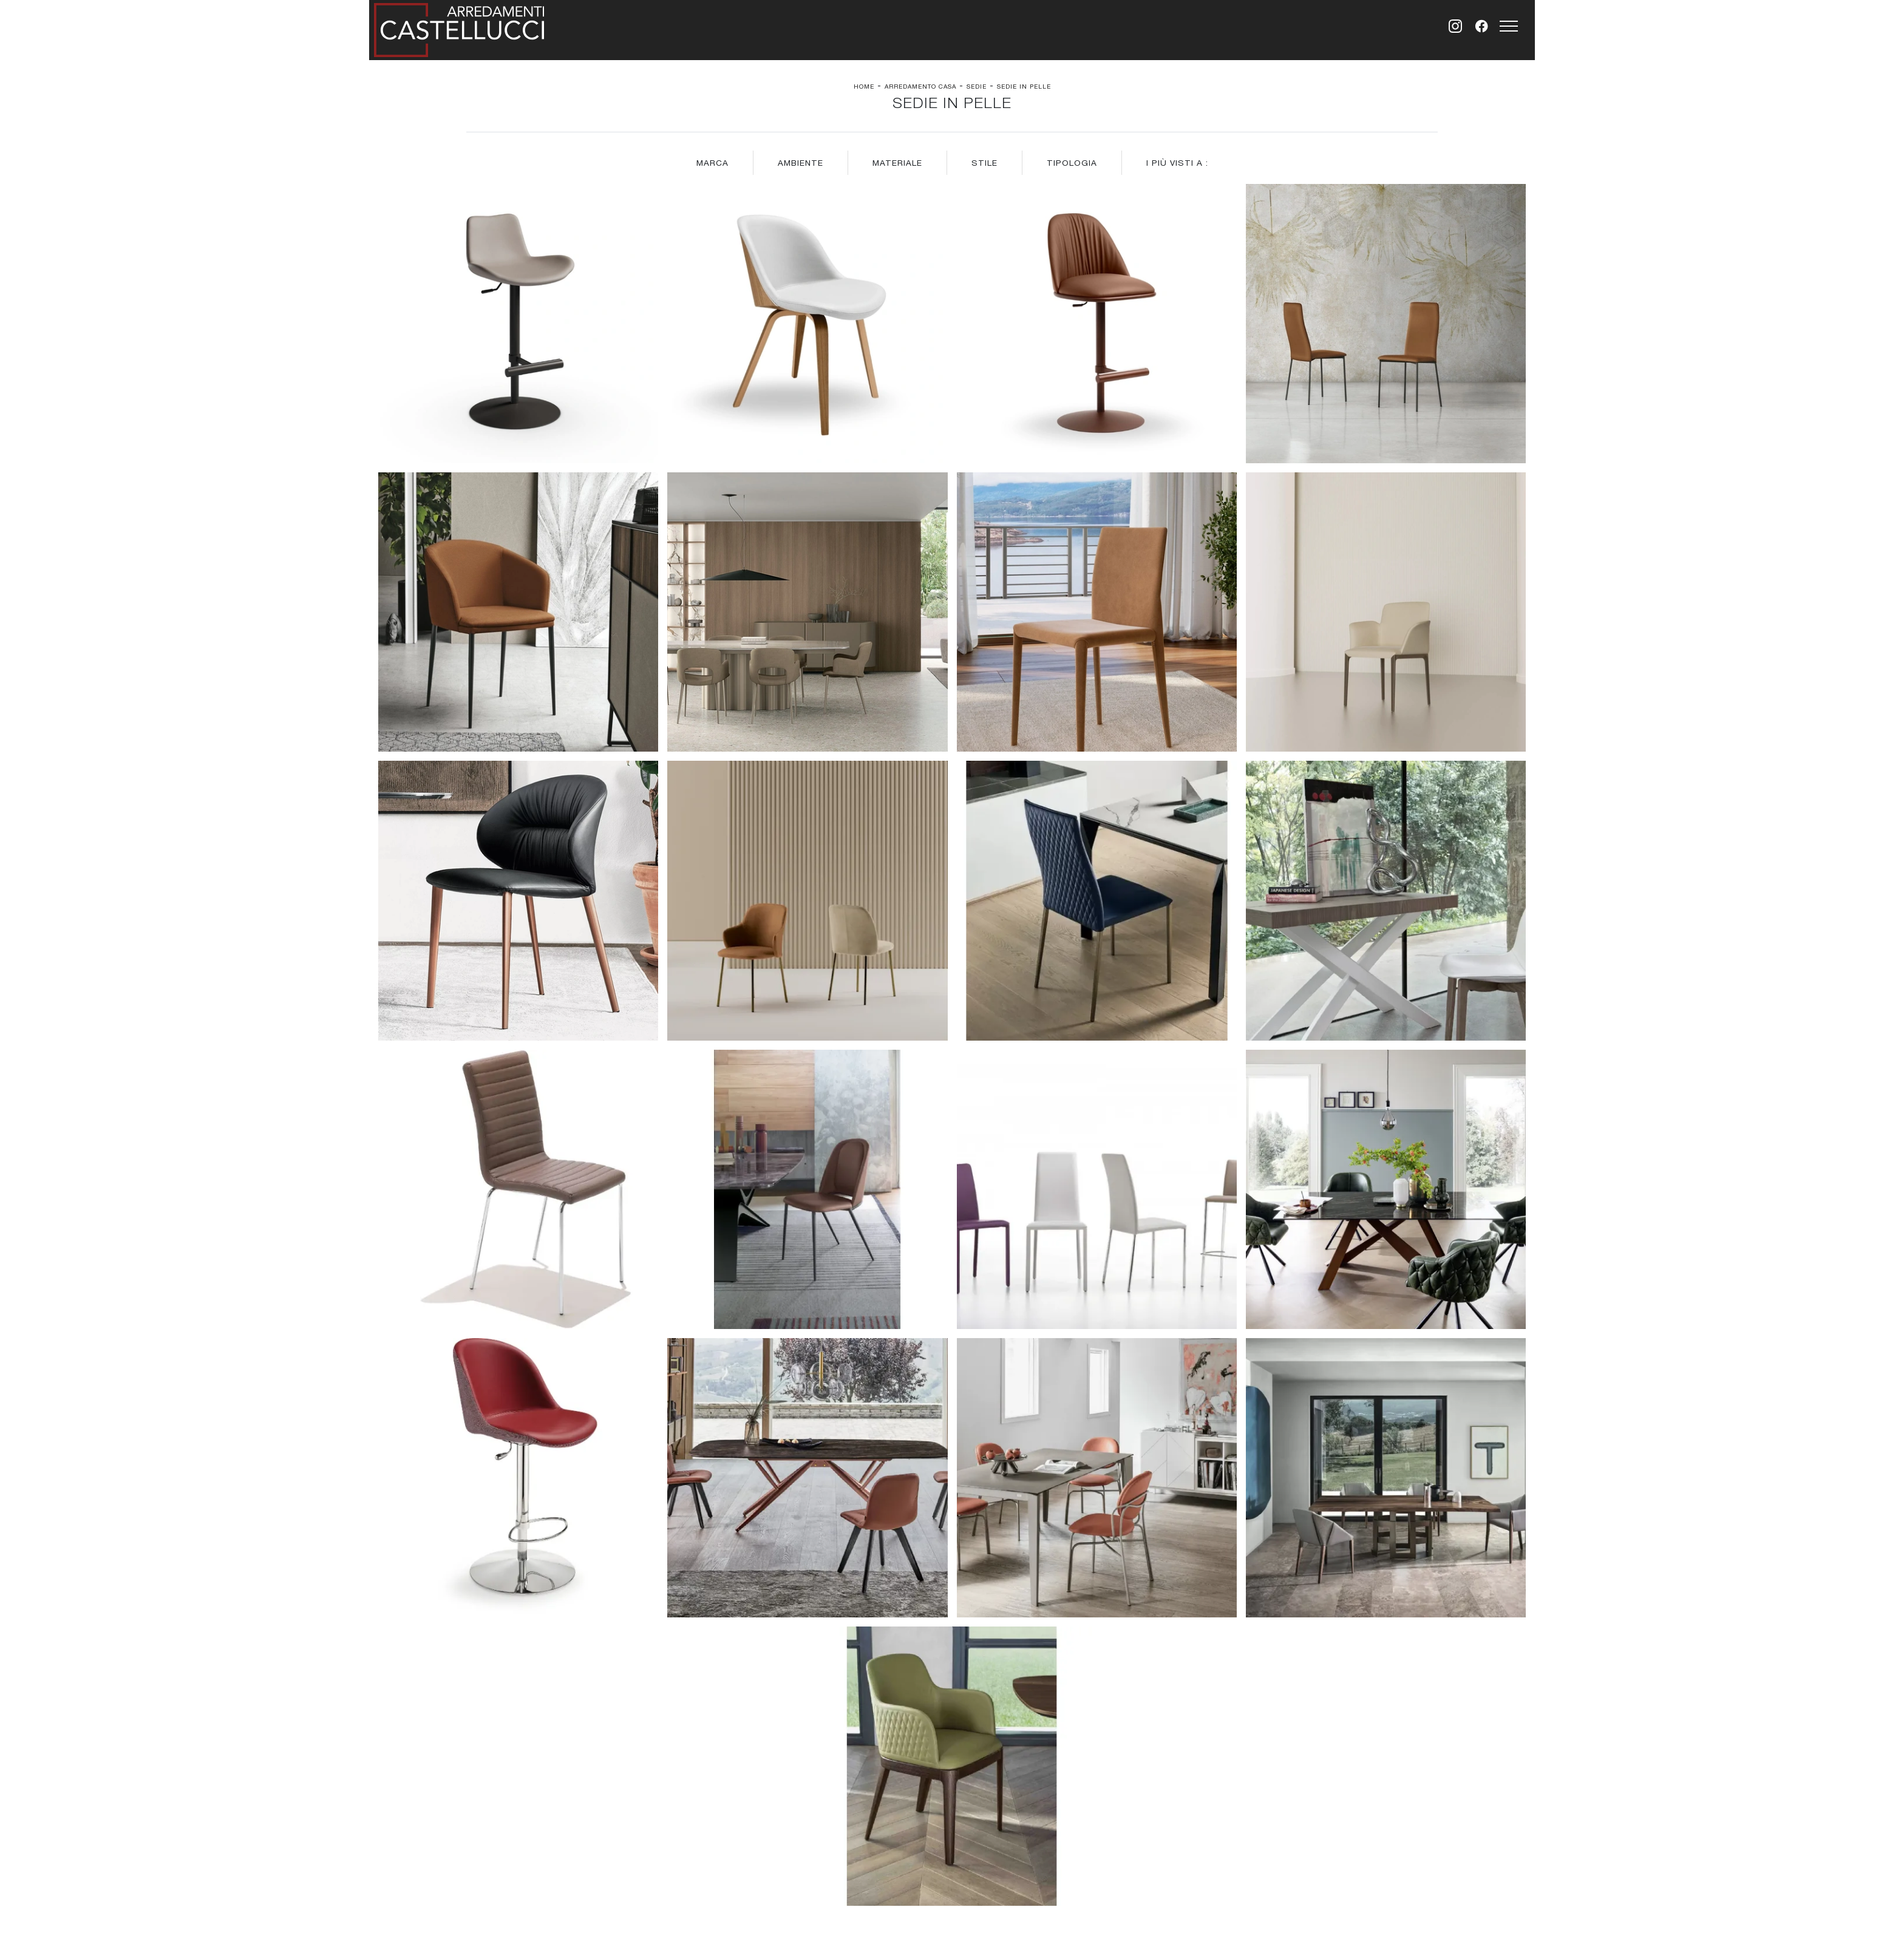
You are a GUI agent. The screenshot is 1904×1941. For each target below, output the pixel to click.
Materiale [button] (897, 163)
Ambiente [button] (800, 163)
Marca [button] (712, 163)
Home (864, 86)
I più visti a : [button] (1177, 163)
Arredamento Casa (920, 86)
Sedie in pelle (1024, 86)
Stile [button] (984, 163)
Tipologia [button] (1072, 163)
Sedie (977, 86)
